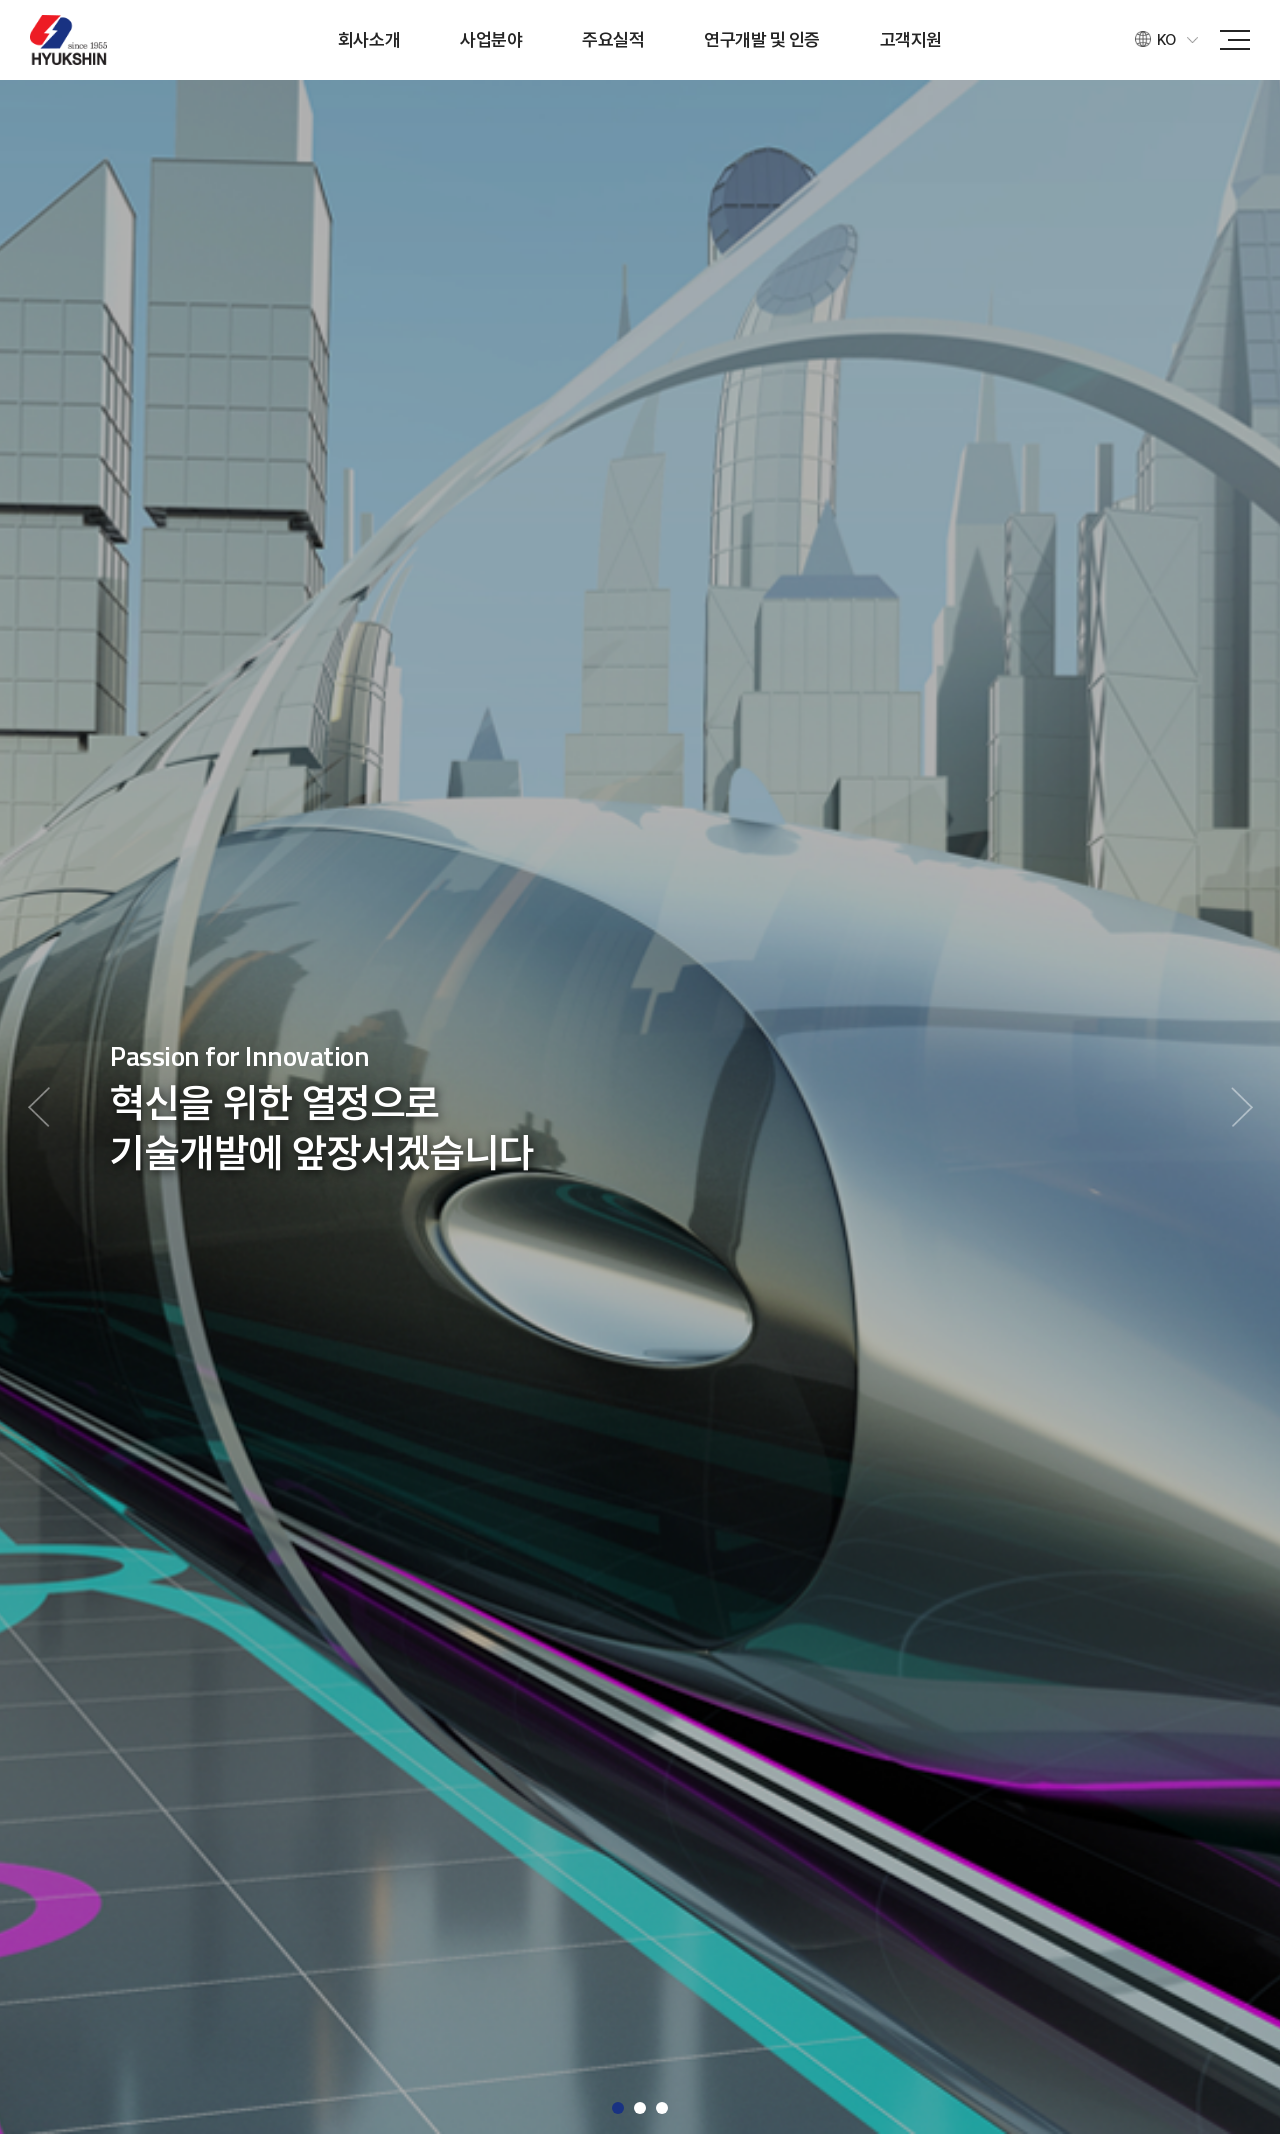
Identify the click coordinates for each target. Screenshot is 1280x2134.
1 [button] (618, 2108)
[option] (640, 1107)
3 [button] (662, 2108)
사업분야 (491, 39)
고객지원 (911, 39)
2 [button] (640, 2108)
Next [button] (1241, 1107)
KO (1166, 40)
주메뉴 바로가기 (0, 0)
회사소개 (369, 39)
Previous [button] (38, 1107)
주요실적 (613, 39)
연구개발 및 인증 (762, 39)
